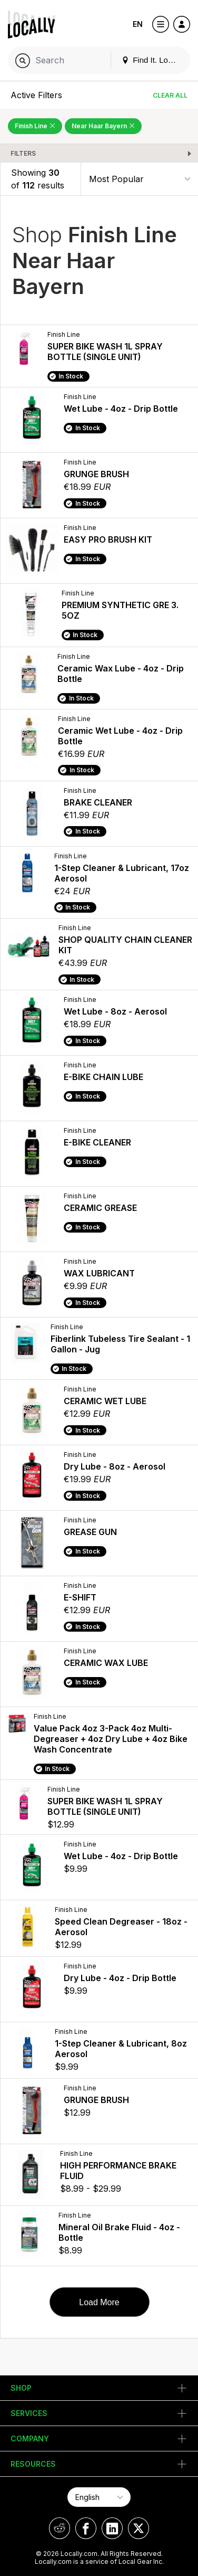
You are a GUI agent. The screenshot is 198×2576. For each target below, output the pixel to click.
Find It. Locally (153, 59)
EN (138, 24)
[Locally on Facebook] (85, 2528)
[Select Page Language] (99, 2497)
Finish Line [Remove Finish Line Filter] (35, 126)
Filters (23, 153)
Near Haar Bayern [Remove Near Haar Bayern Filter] (103, 126)
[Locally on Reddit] (59, 2528)
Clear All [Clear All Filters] (170, 95)
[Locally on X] (138, 2528)
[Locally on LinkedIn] (112, 2528)
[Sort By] (139, 179)
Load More (99, 2302)
